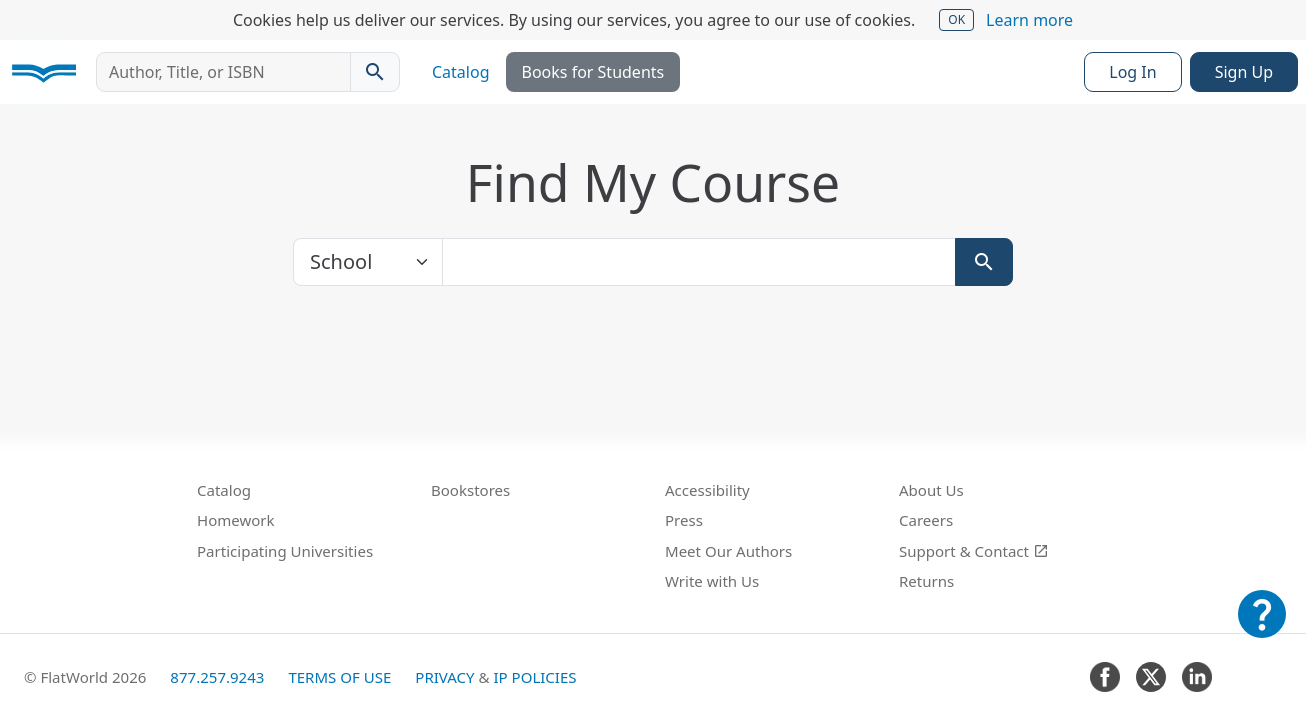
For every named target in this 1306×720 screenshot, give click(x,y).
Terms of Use (339, 677)
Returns (926, 581)
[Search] (984, 262)
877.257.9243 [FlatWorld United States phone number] (217, 677)
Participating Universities (285, 551)
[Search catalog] (375, 72)
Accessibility (707, 490)
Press (684, 520)
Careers (926, 520)
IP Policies (534, 677)
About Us (931, 490)
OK (956, 19)
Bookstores (470, 490)
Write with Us (712, 581)
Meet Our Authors (728, 551)
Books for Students (593, 72)
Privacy (444, 677)
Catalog (461, 72)
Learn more (1029, 20)
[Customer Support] (1262, 628)
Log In (1132, 72)
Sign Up (1244, 72)
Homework (236, 520)
